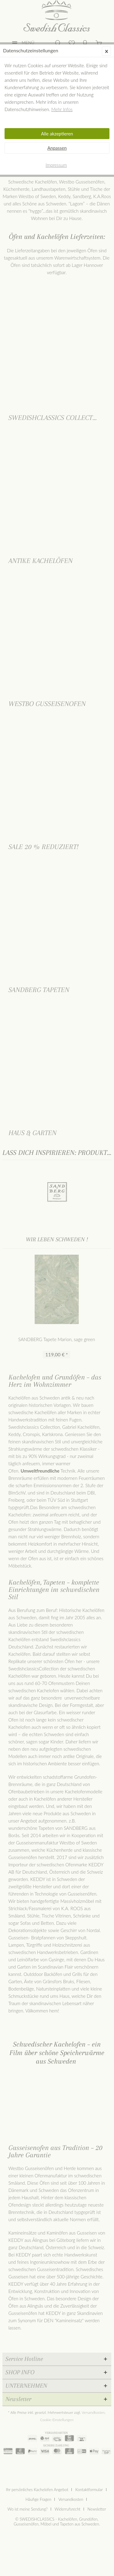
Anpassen (57, 148)
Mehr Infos (62, 109)
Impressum (56, 165)
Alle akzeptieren (57, 133)
